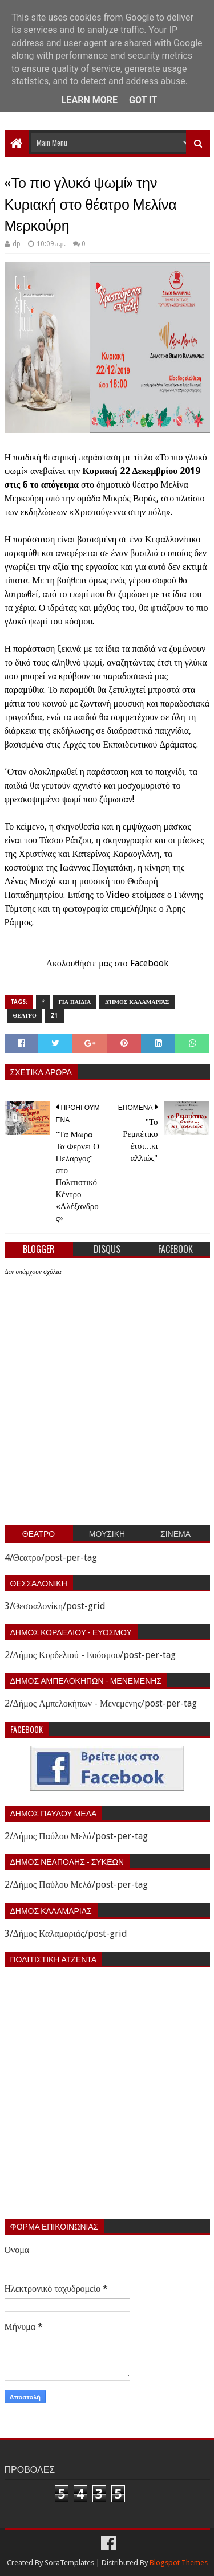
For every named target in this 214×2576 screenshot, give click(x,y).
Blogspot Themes (179, 2562)
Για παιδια (75, 1002)
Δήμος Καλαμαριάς (137, 1002)
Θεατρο (25, 1016)
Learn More (90, 100)
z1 (54, 1016)
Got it (143, 100)
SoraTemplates (69, 2562)
